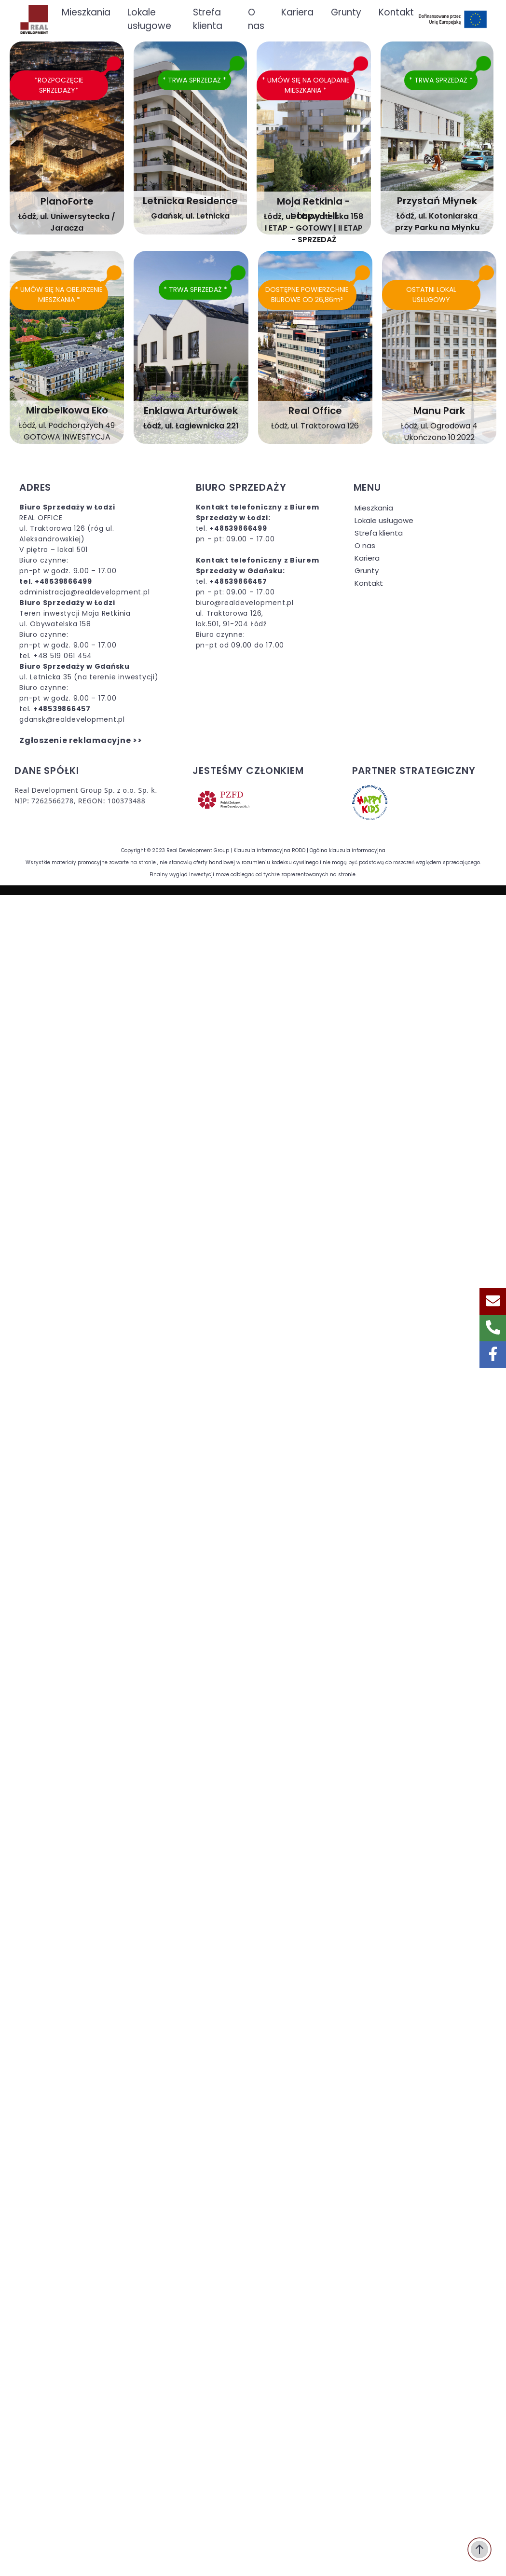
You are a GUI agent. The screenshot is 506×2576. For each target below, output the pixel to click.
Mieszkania (374, 508)
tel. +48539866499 (55, 581)
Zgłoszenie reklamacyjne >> (80, 740)
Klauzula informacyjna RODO (269, 850)
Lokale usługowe (384, 520)
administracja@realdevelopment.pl (84, 592)
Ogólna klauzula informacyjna (347, 850)
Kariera (367, 558)
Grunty (367, 570)
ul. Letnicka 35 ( (48, 677)
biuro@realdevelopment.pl (245, 602)
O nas (365, 545)
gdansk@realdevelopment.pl (72, 719)
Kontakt (369, 583)
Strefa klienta (379, 533)
